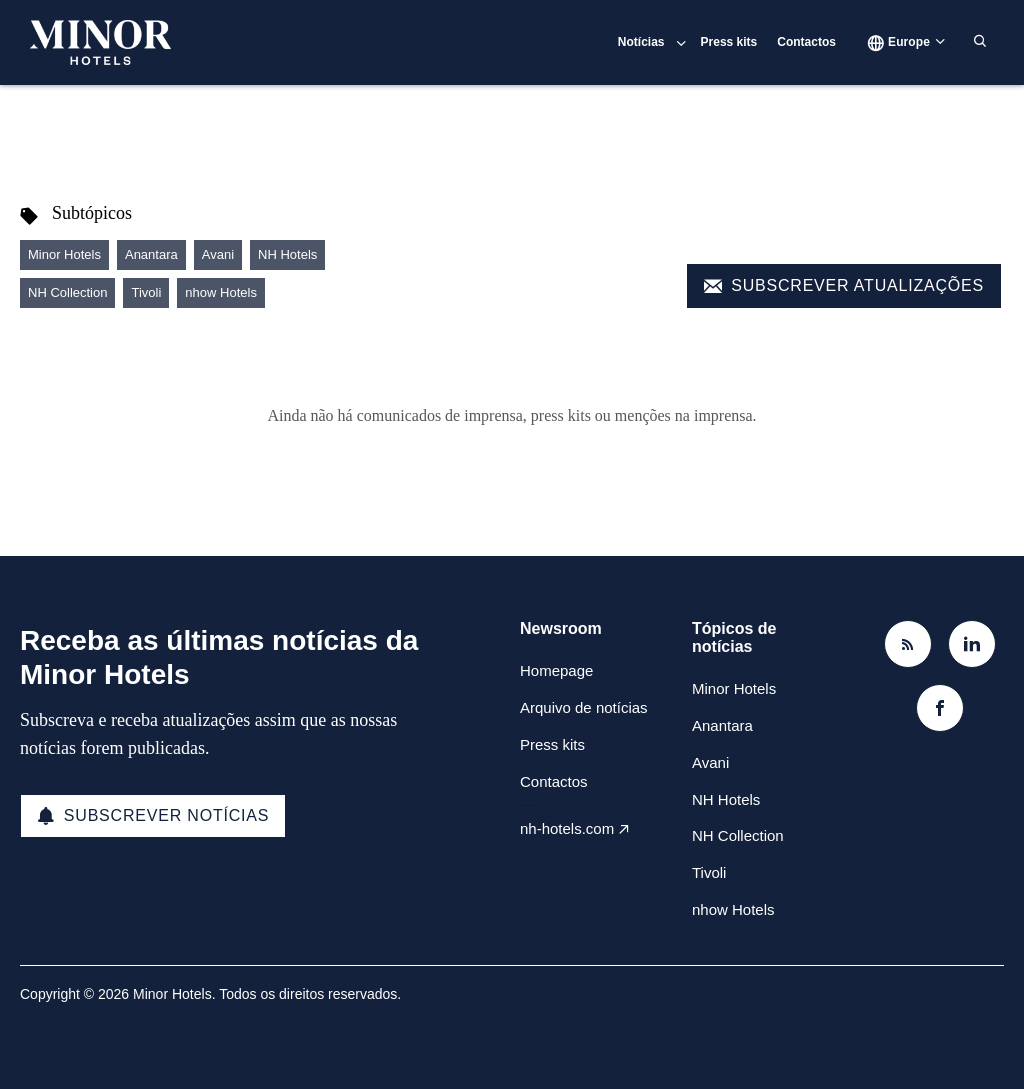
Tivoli (146, 292)
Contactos (806, 42)
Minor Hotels (64, 254)
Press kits (729, 42)
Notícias (641, 42)
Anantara (151, 254)
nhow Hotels (221, 292)
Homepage (556, 670)
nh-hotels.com (567, 828)
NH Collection (67, 292)
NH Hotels (287, 254)
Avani (218, 254)
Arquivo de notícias (584, 707)
